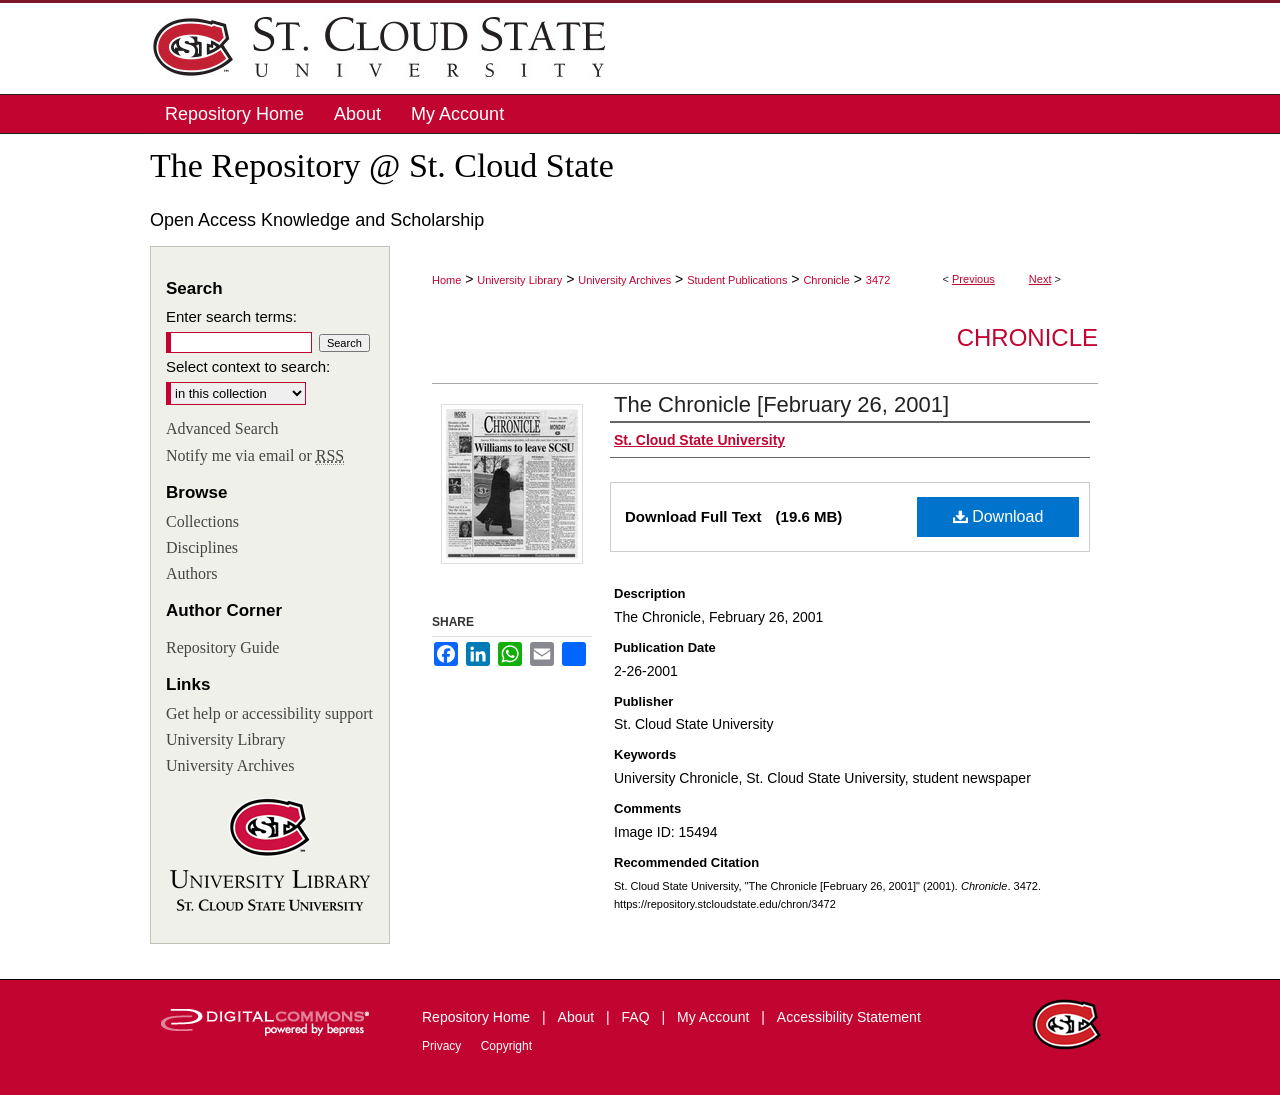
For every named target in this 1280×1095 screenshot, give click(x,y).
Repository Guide (222, 647)
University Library (519, 280)
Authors (192, 573)
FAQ (638, 1017)
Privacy (443, 1046)
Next (1040, 279)
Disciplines (202, 547)
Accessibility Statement (849, 1017)
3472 (878, 280)
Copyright (506, 1046)
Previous (973, 279)
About (578, 1017)
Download (998, 516)
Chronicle (826, 280)
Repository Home (478, 1017)
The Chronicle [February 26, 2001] (781, 404)
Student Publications (737, 280)
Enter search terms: (231, 316)
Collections (202, 521)
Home (446, 280)
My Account (715, 1017)
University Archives (624, 280)
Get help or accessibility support (269, 713)
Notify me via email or (255, 456)
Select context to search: (248, 366)
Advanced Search (222, 428)
